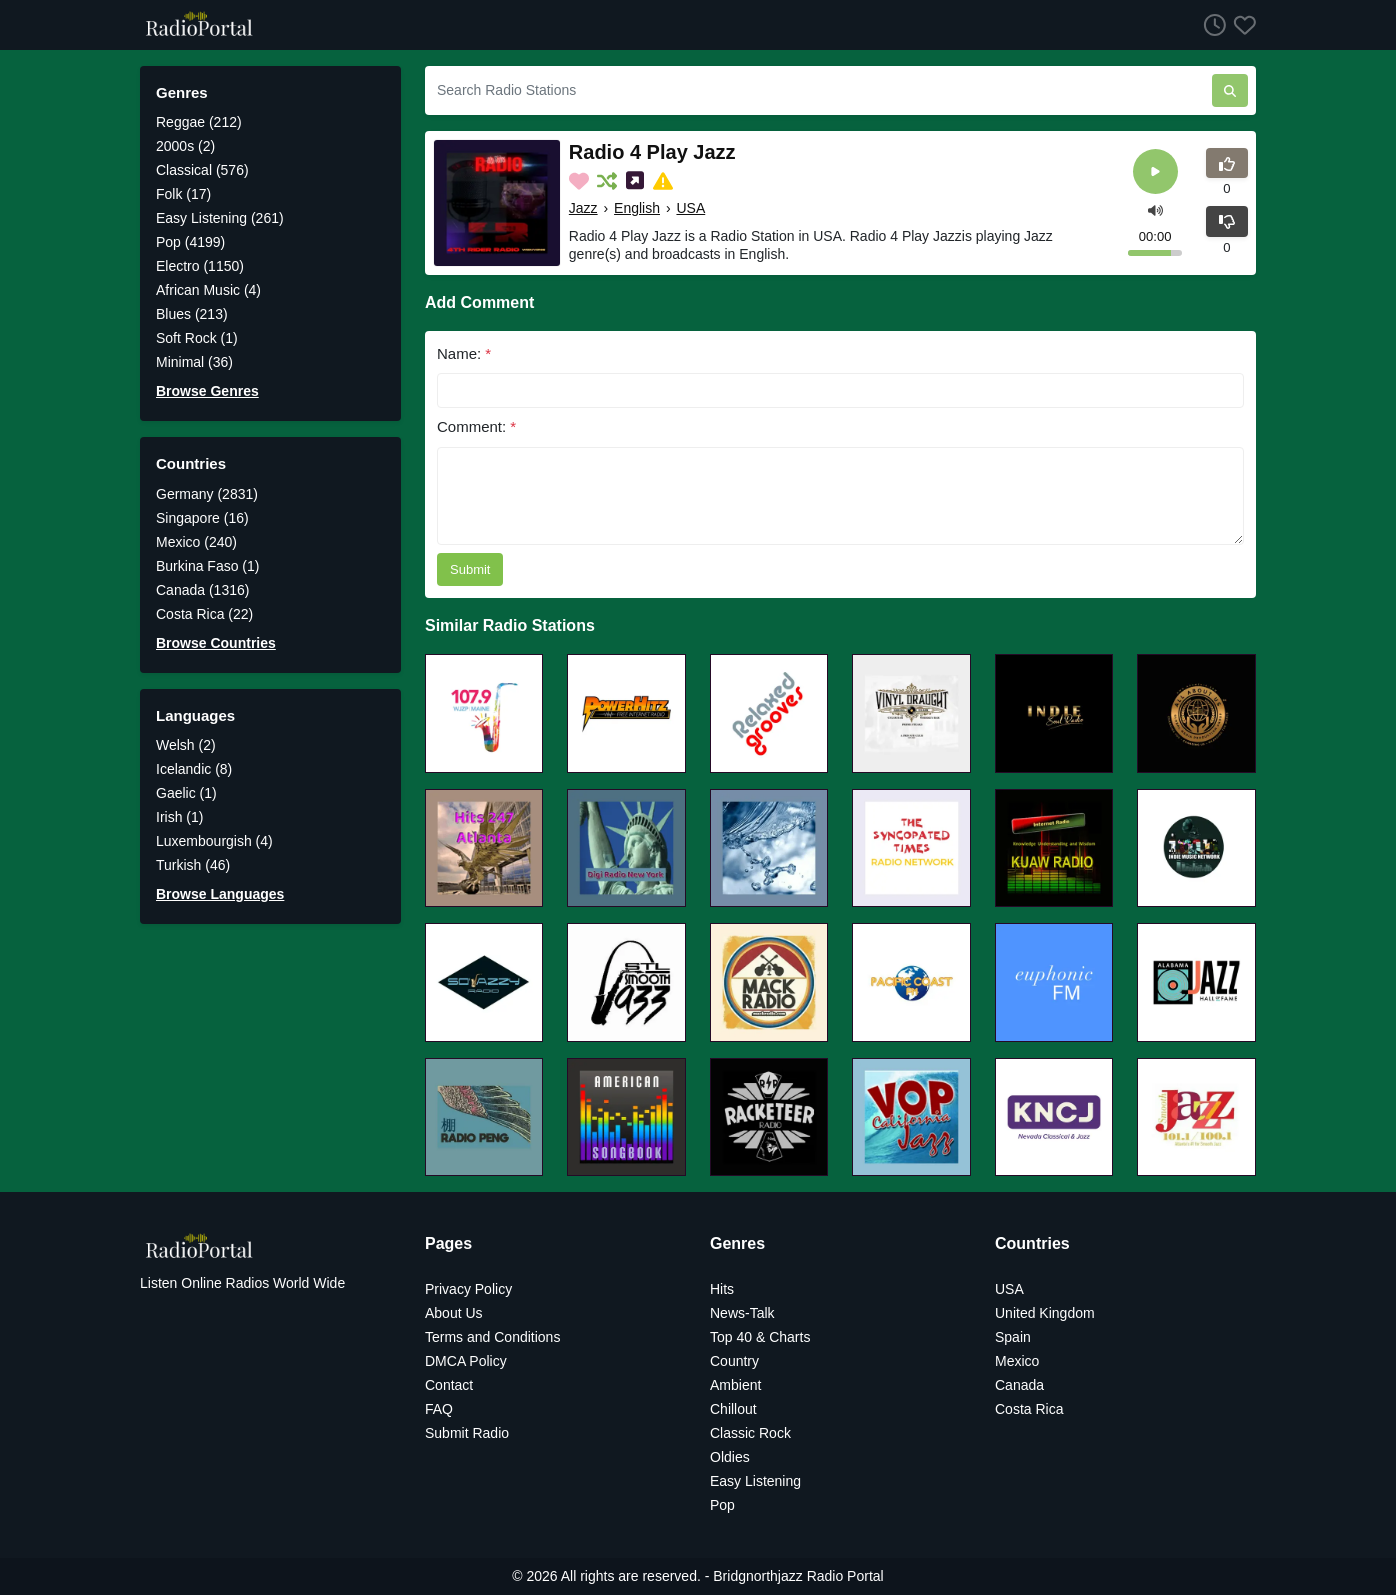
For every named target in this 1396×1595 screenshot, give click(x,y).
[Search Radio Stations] (818, 90)
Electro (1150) (200, 266)
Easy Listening (755, 1481)
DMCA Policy (466, 1361)
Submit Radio (467, 1433)
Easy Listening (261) (220, 218)
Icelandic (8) (194, 769)
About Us (454, 1313)
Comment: (476, 426)
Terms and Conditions (492, 1337)
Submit (470, 569)
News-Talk (742, 1313)
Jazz (583, 208)
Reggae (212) (199, 122)
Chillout (733, 1409)
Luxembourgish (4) (214, 841)
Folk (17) (183, 194)
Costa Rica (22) (204, 614)
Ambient (735, 1385)
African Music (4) (208, 290)
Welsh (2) (186, 745)
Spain (1013, 1337)
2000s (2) (185, 146)
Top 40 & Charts (760, 1337)
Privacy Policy (468, 1289)
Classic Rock (750, 1433)
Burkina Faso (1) (207, 566)
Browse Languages (220, 894)
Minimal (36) (194, 362)
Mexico (1017, 1361)
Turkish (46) (193, 865)
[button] (1155, 208)
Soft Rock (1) (197, 338)
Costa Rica (1029, 1409)
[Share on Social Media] (637, 181)
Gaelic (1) (186, 793)
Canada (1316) (202, 590)
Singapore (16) (202, 518)
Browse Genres (207, 391)
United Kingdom (1045, 1313)
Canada (1019, 1385)
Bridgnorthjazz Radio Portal (798, 1576)
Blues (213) (192, 314)
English (637, 208)
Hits (722, 1289)
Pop (722, 1505)
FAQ (439, 1409)
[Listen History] (1211, 24)
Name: (464, 353)
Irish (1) (179, 817)
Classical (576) (202, 170)
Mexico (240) (196, 542)
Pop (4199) (190, 242)
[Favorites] (1241, 24)
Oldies (730, 1457)
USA (690, 208)
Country (734, 1361)
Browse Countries (216, 643)
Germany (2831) (207, 494)
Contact (449, 1385)
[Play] (1155, 171)
